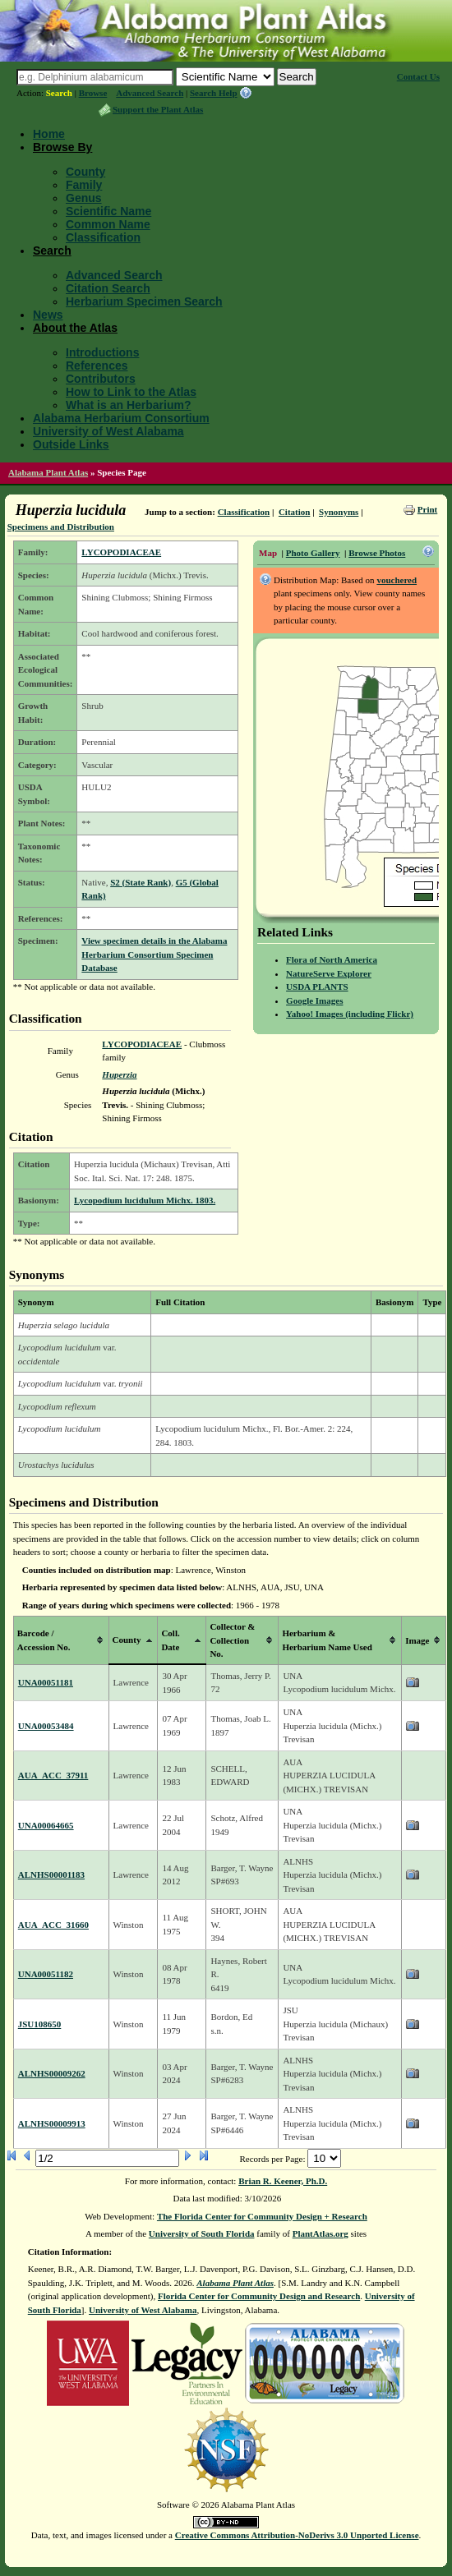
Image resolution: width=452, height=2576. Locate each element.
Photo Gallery (313, 553)
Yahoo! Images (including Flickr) (349, 1014)
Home (49, 133)
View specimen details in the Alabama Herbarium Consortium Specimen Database (154, 954)
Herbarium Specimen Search (144, 301)
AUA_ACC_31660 (53, 1925)
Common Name (108, 224)
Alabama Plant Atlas (48, 472)
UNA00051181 (45, 1682)
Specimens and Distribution (60, 526)
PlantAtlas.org (320, 2233)
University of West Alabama (108, 431)
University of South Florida (202, 2233)
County (85, 171)
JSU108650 (40, 2024)
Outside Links (71, 444)
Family (84, 184)
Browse (93, 93)
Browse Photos (376, 553)
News (48, 314)
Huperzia (119, 1074)
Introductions (102, 352)
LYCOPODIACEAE (121, 552)
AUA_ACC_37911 (53, 1775)
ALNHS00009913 (51, 2123)
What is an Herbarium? (128, 405)
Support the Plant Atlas (158, 109)
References (97, 365)
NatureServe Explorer (328, 973)
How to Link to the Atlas (131, 391)
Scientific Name (108, 211)
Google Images (314, 1000)
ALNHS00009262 (51, 2073)
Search (59, 93)
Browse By (62, 147)
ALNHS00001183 (51, 1874)
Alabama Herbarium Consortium (121, 418)
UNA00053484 (46, 1726)
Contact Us (418, 76)
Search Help (214, 93)
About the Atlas (75, 327)
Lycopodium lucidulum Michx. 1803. (144, 1200)
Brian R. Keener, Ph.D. (282, 2181)
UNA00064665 (46, 1825)
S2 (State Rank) (140, 882)
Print (427, 509)
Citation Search (108, 288)
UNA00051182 (45, 1974)
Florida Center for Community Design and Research (259, 2296)
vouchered (396, 580)
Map (268, 553)
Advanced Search (149, 93)
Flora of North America (331, 959)
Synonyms (338, 512)
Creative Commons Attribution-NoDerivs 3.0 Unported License (297, 2535)
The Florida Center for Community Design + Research (262, 2216)
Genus (84, 198)
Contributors (101, 378)
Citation (295, 512)
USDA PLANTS (317, 986)
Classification (103, 237)
